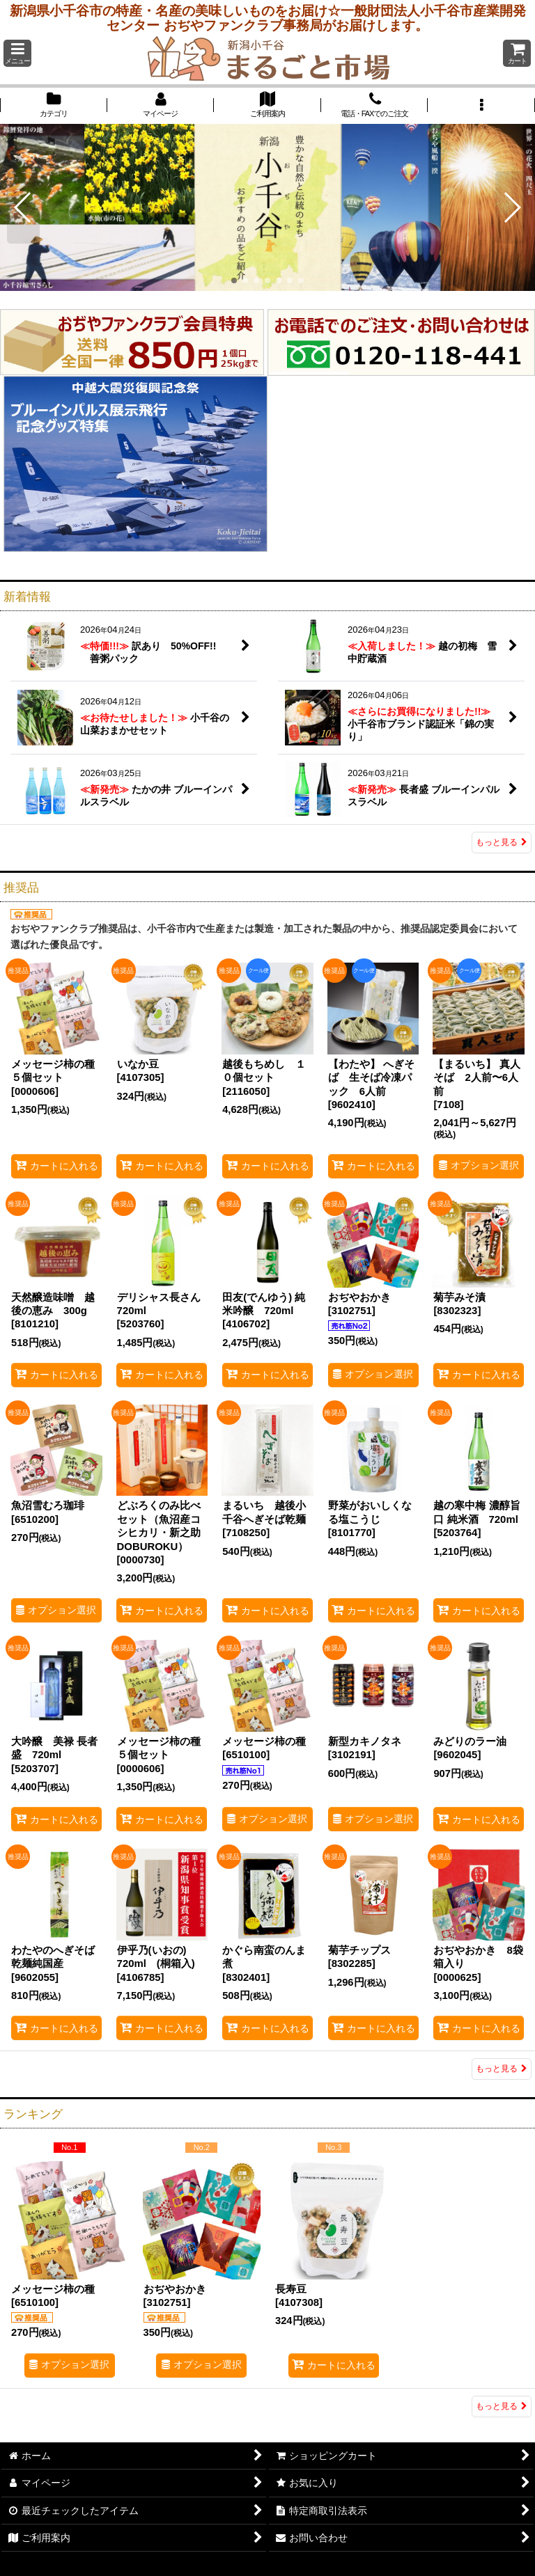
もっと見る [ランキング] (501, 2406)
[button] (17, 53)
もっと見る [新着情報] (501, 842)
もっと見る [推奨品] (501, 2068)
